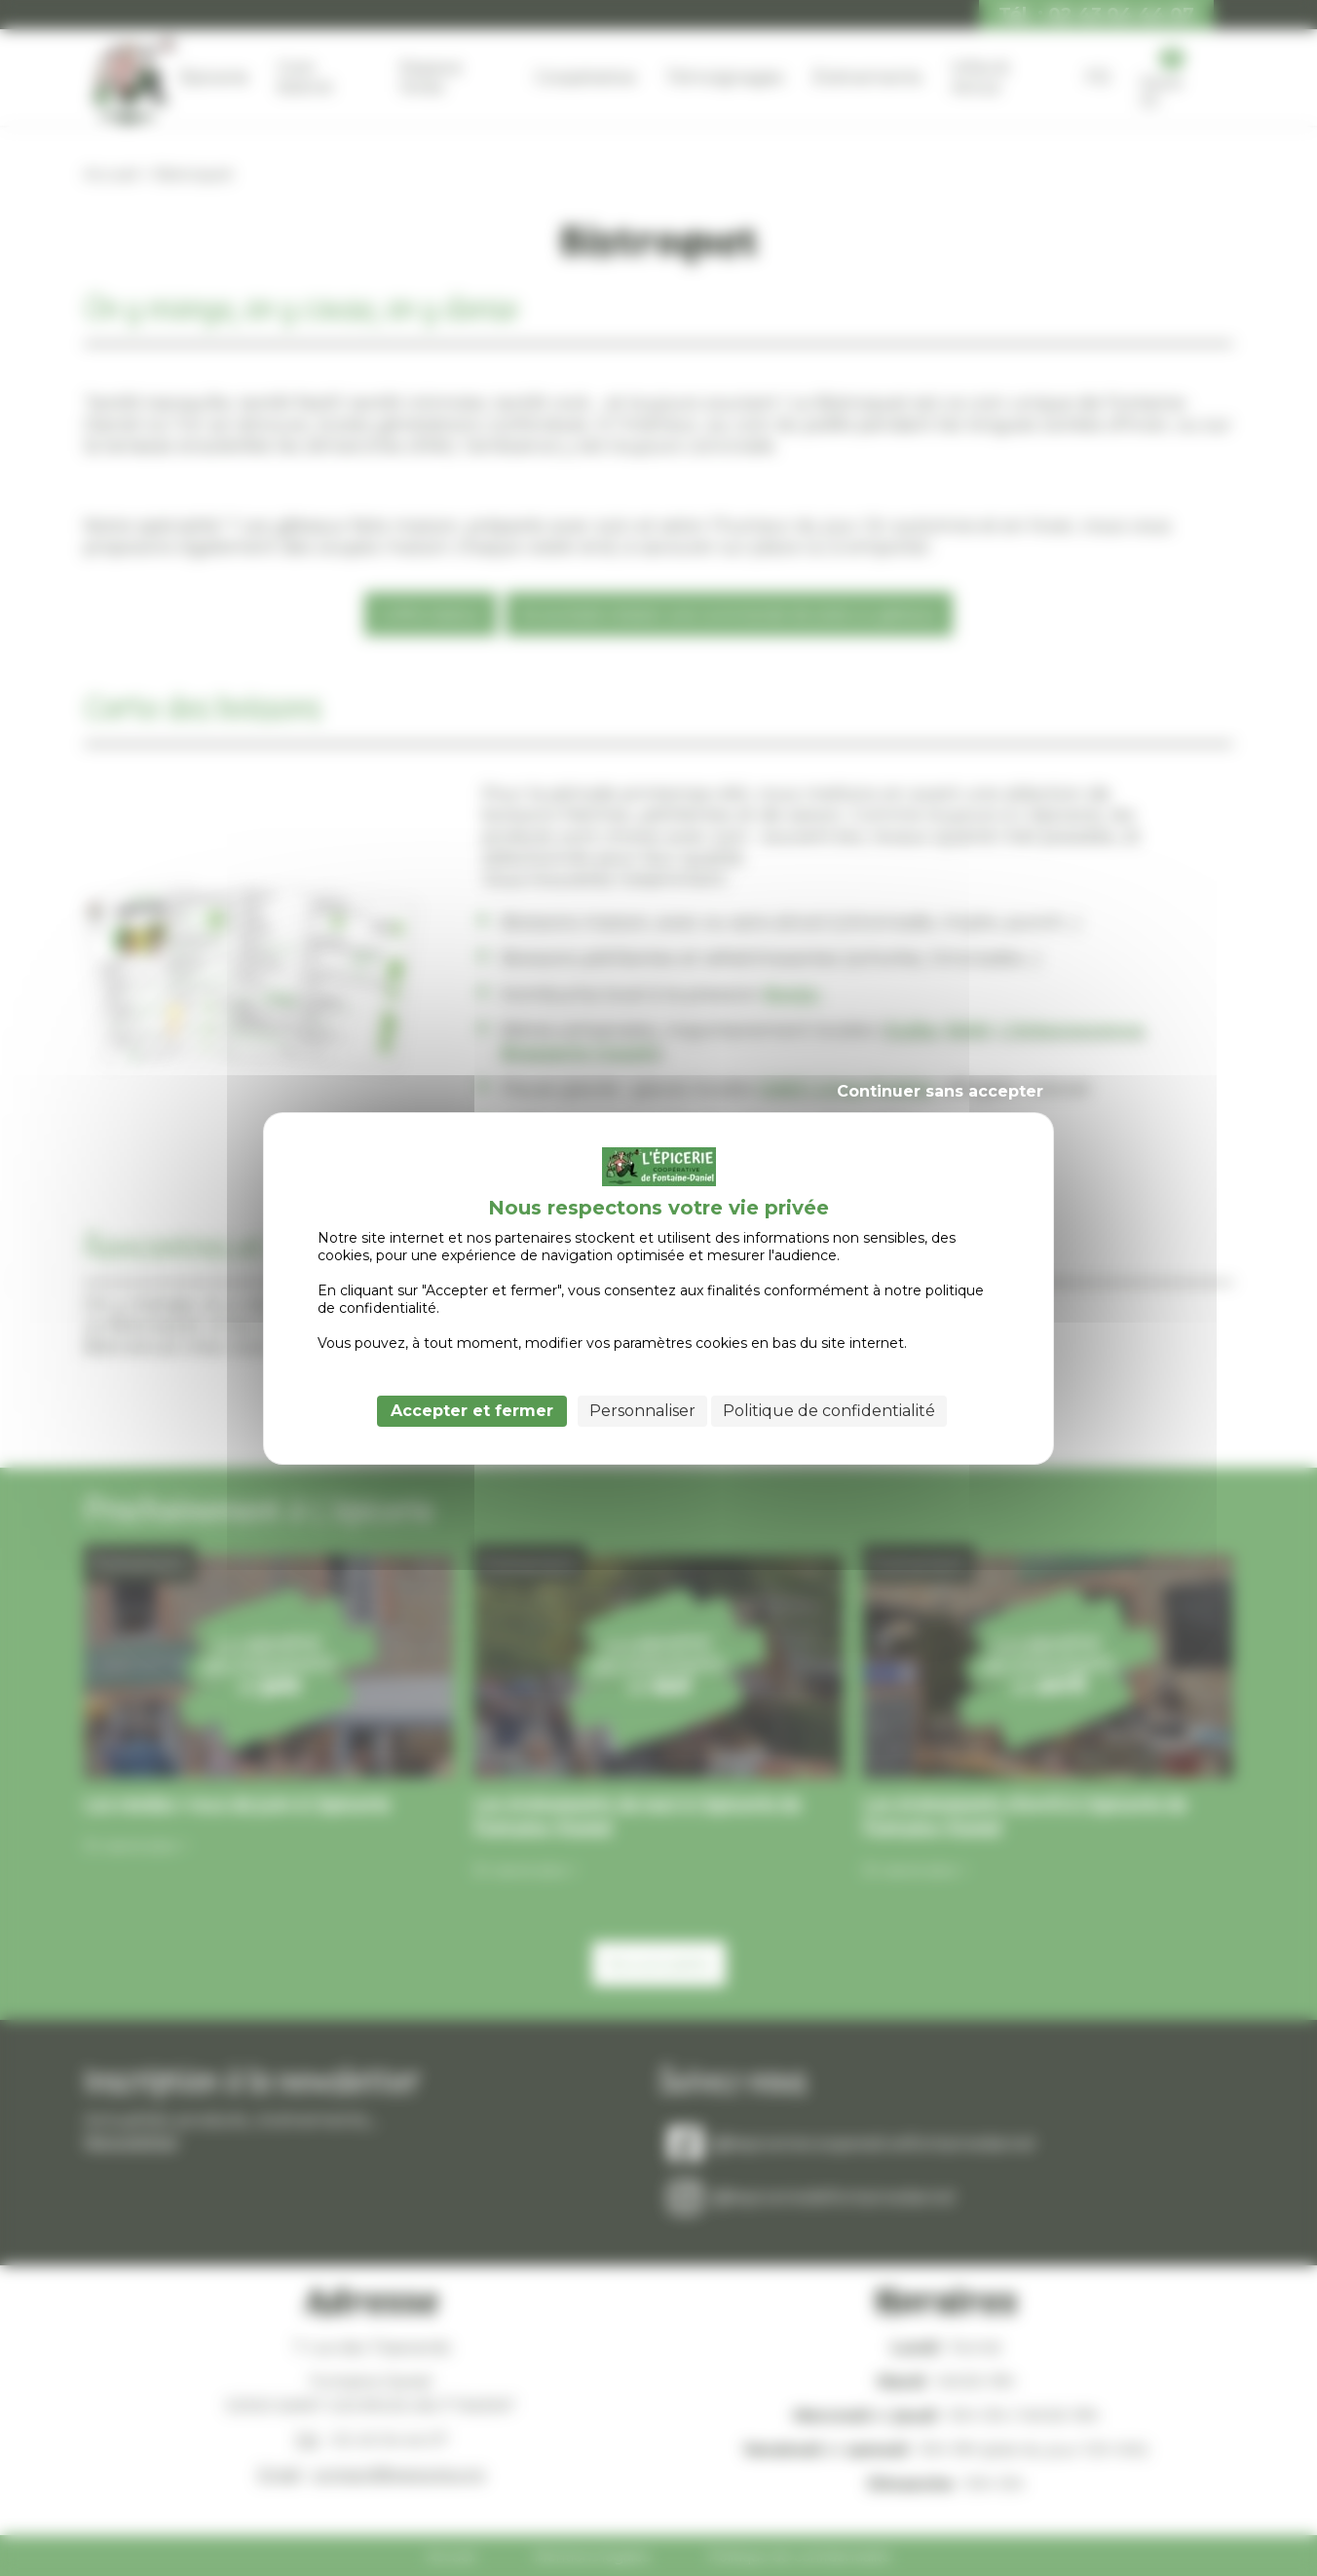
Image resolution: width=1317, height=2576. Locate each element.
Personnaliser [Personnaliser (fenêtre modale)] (642, 1410)
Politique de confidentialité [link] (829, 1410)
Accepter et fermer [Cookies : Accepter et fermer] (472, 1410)
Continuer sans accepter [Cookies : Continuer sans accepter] (940, 1091)
